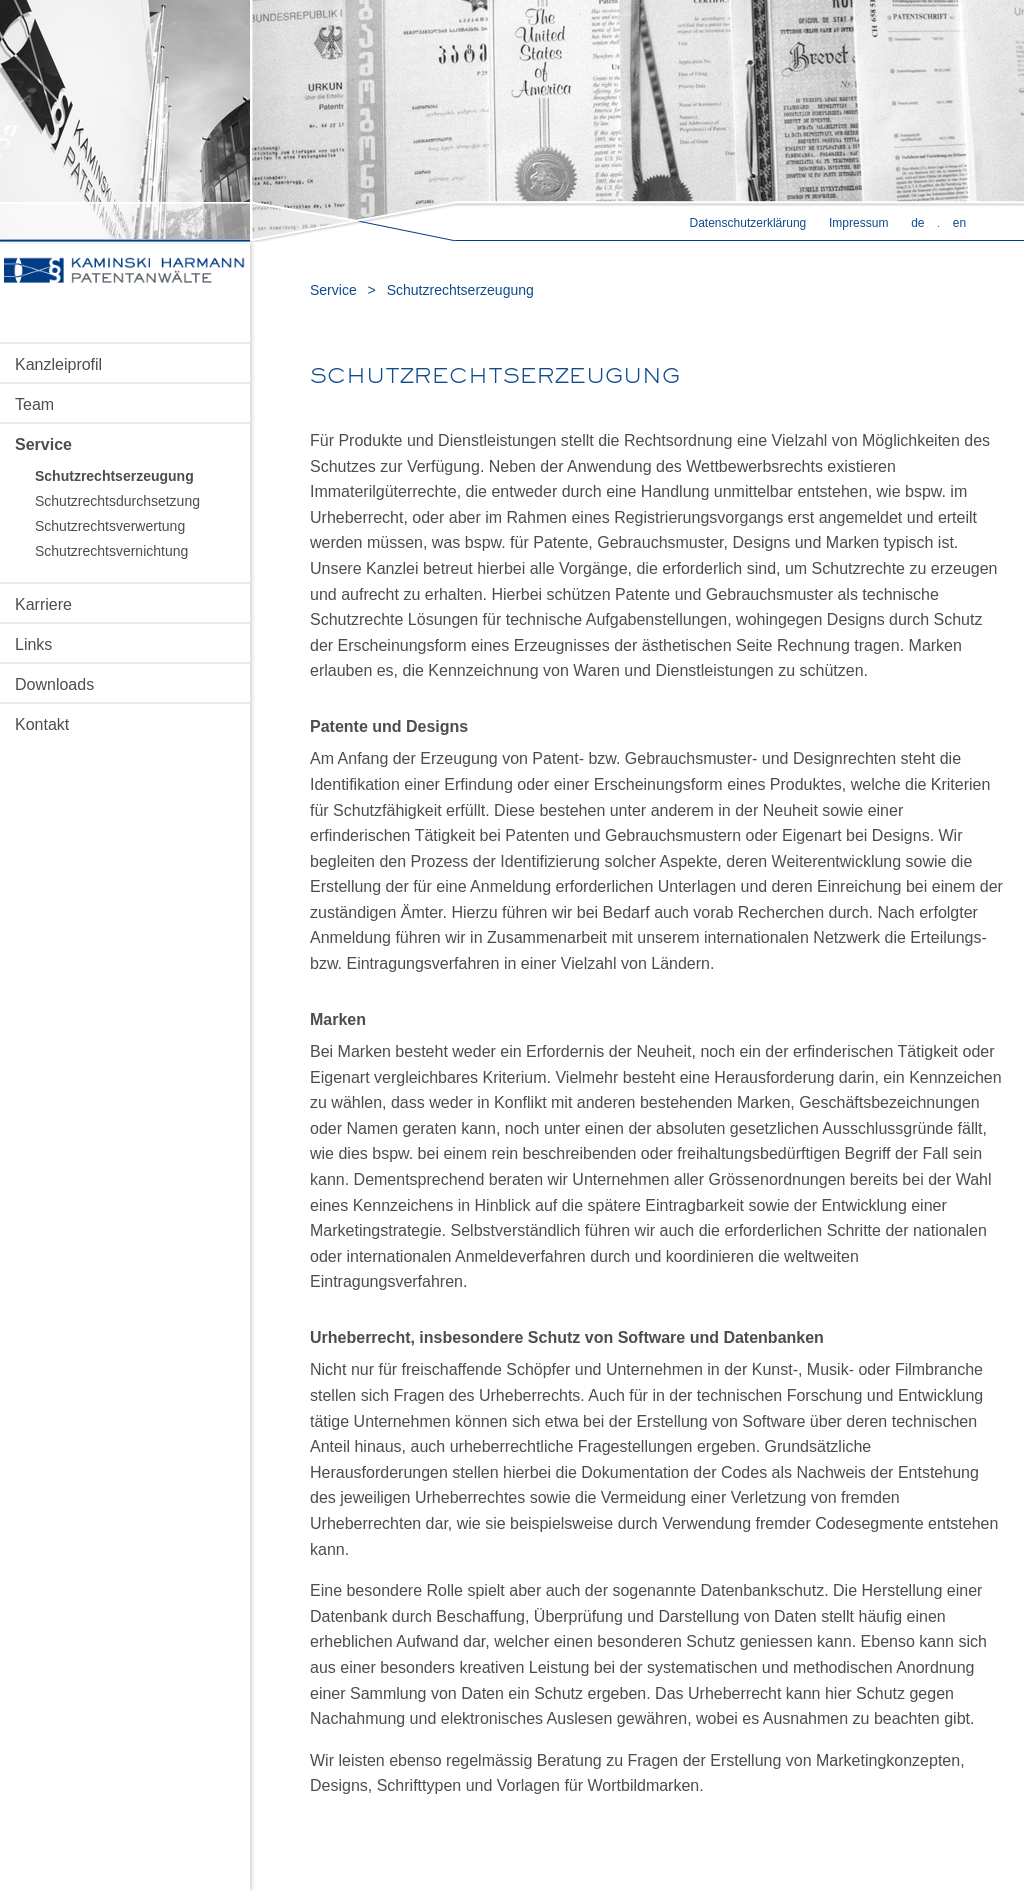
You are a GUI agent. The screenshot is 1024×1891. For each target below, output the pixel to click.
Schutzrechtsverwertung (110, 526)
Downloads (54, 684)
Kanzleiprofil (58, 364)
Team (34, 404)
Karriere (43, 604)
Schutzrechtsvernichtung (111, 551)
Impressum (858, 223)
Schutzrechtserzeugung (114, 476)
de (917, 223)
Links (33, 644)
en (959, 223)
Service (43, 444)
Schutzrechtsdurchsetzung (117, 501)
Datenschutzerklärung (748, 223)
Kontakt (42, 724)
